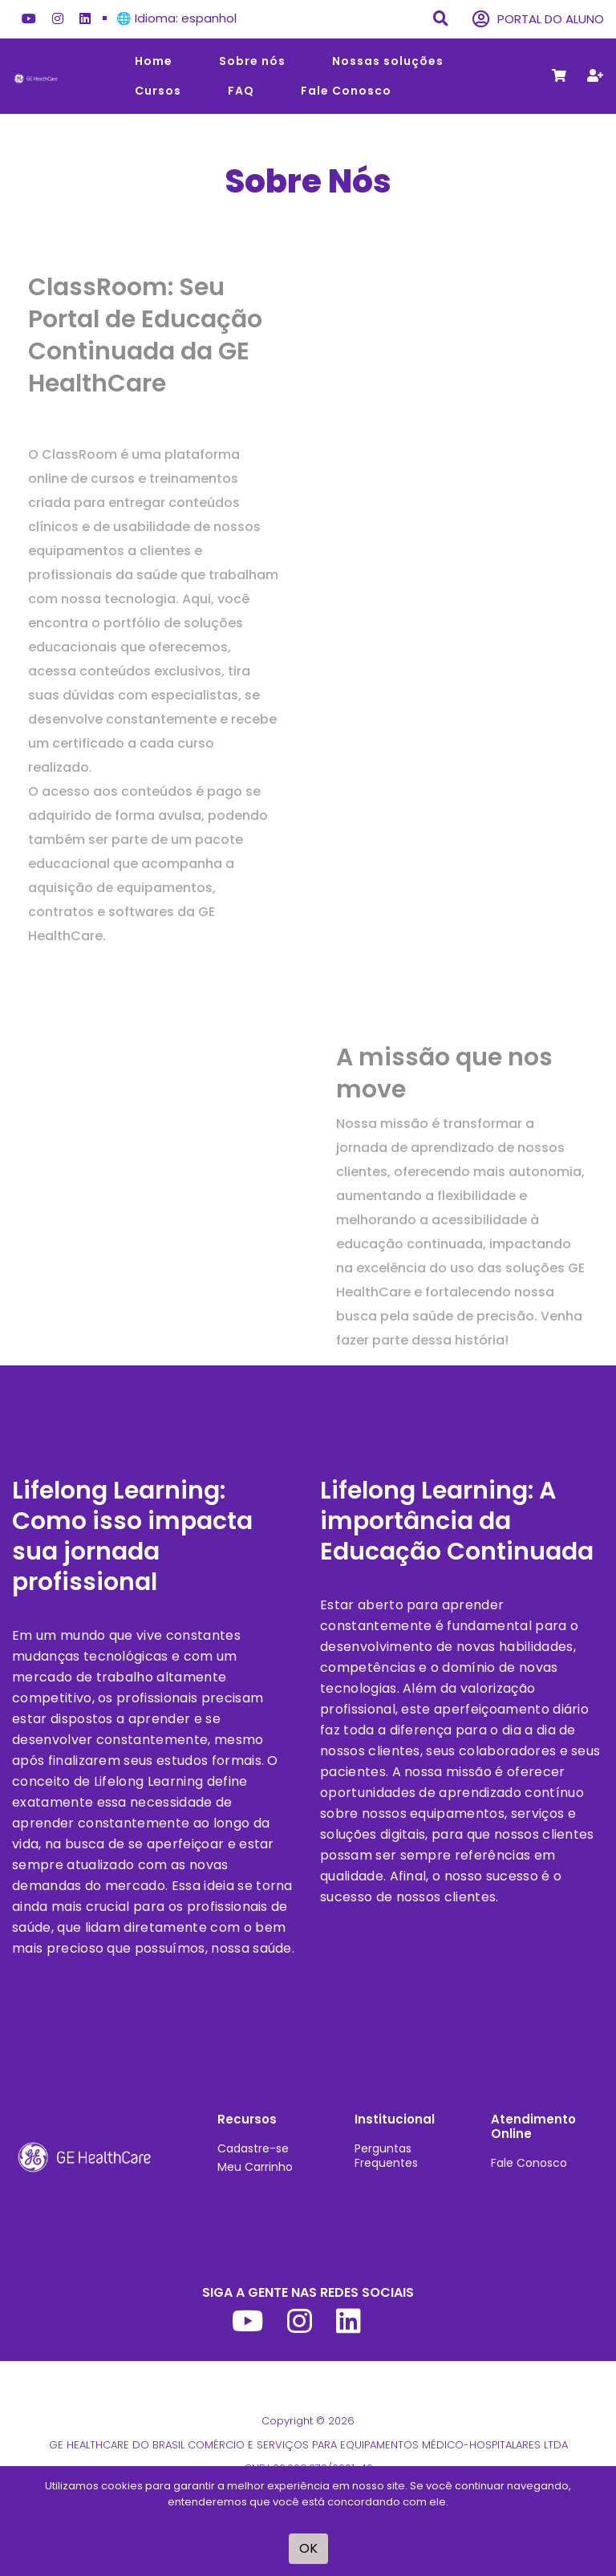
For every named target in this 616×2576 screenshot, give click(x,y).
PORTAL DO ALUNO (538, 19)
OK (308, 2548)
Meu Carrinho (255, 2167)
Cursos (158, 91)
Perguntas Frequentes (386, 2155)
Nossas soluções (388, 61)
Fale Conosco (346, 91)
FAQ (241, 91)
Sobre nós (252, 61)
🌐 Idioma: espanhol (176, 18)
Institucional (395, 2119)
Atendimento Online (533, 2126)
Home (153, 61)
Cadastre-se (253, 2148)
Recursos (247, 2119)
